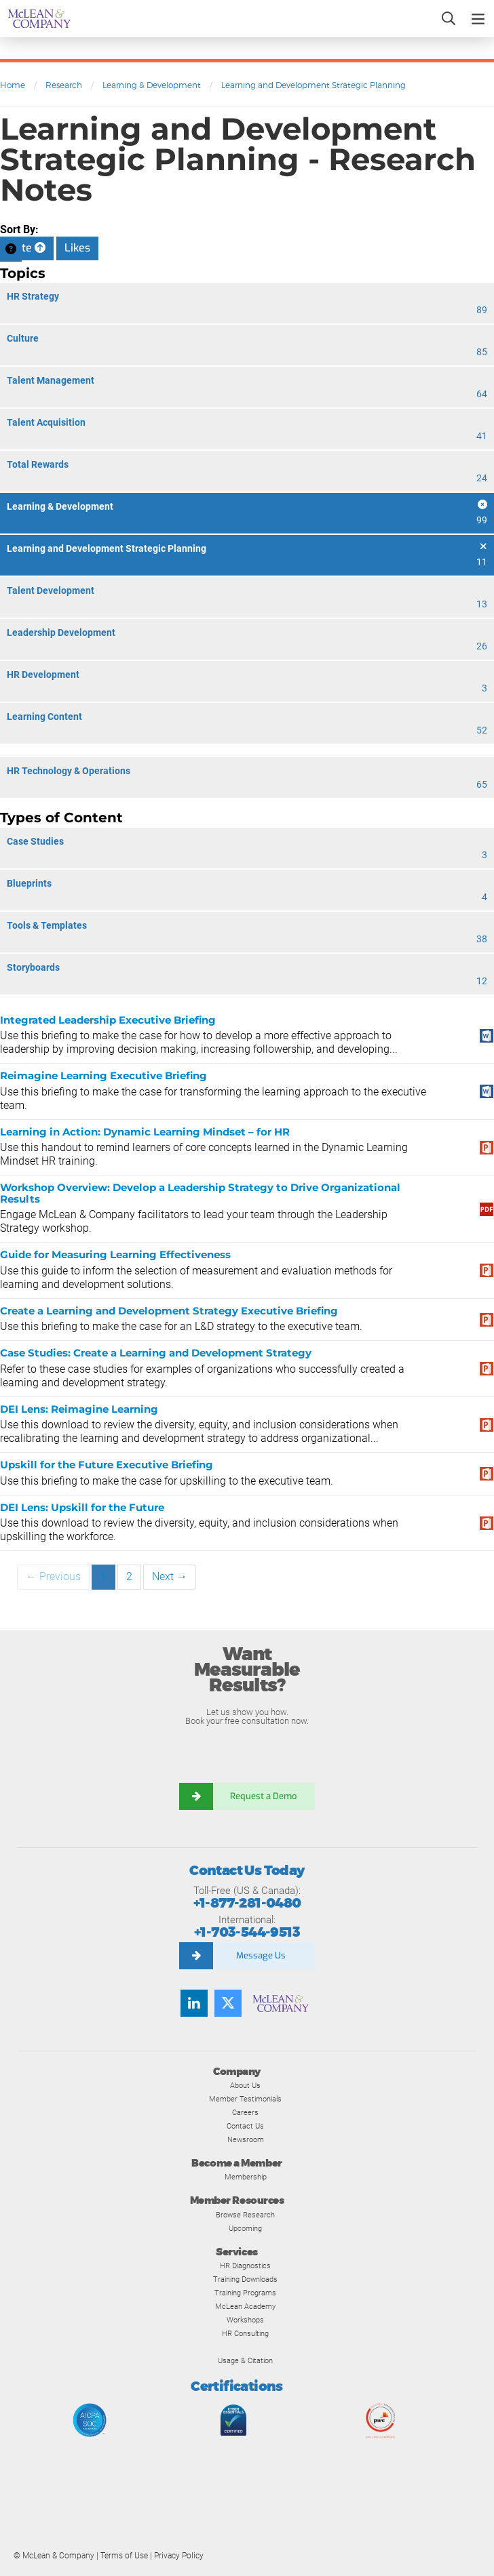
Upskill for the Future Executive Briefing (106, 1464)
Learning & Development (151, 85)
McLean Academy (245, 2306)
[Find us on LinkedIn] (194, 2003)
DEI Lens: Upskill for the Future (82, 1507)
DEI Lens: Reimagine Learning (79, 1409)
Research (63, 85)
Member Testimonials (245, 2099)
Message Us (261, 1955)
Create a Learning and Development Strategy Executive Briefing (169, 1310)
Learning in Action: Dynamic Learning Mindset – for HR (145, 1131)
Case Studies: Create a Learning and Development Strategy (155, 1352)
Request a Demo (264, 1796)
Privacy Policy (179, 2555)
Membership (246, 2176)
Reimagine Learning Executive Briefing (103, 1075)
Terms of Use (124, 2555)
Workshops (245, 2320)
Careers (245, 2112)
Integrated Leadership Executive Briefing (108, 1019)
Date (26, 248)
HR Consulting (245, 2333)
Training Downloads (245, 2279)
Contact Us (245, 2126)
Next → (169, 1576)
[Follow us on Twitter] (228, 2003)
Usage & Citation (245, 2360)
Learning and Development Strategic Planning (313, 85)
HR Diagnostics (245, 2265)
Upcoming (245, 2228)
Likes (77, 248)
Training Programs (245, 2292)
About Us (245, 2085)
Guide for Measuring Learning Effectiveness (115, 1254)
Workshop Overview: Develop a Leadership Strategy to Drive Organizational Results (200, 1193)
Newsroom (245, 2139)
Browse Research (245, 2214)
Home (12, 85)
